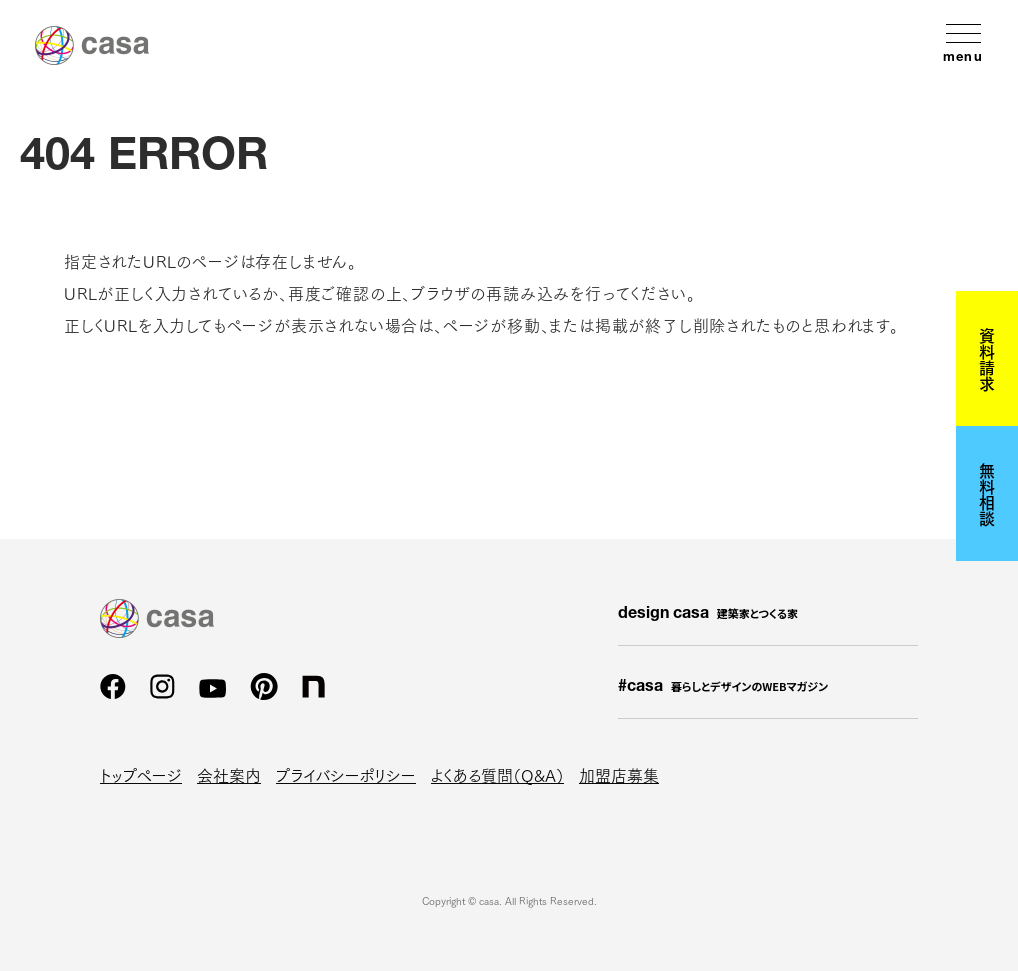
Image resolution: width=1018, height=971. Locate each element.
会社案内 (229, 774)
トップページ (141, 774)
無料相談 (987, 494)
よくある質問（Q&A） (497, 774)
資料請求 (987, 359)
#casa (723, 687)
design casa (708, 614)
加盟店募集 (619, 774)
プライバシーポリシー (346, 774)
